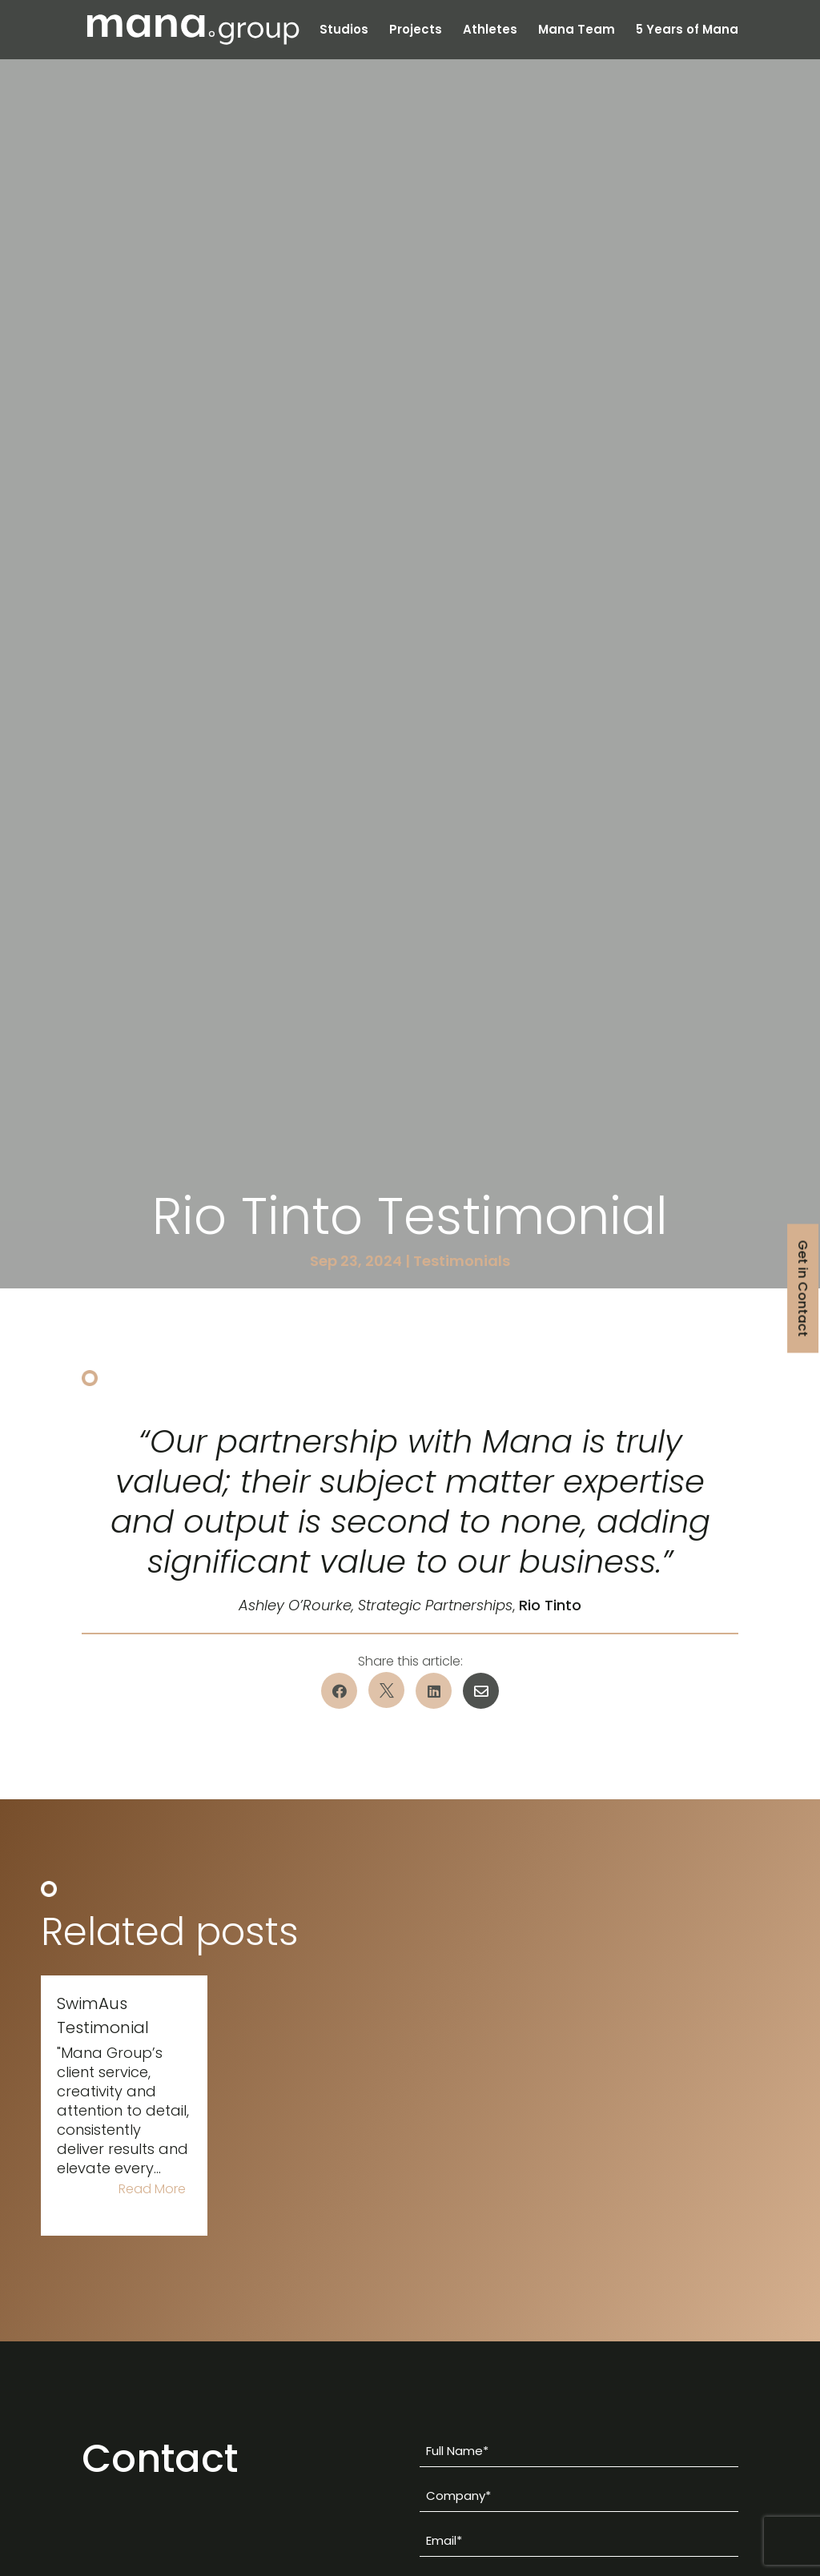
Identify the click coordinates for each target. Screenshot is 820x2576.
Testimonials (461, 1261)
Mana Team (576, 31)
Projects (415, 31)
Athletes (490, 31)
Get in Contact (803, 1288)
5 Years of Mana (687, 31)
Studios (344, 31)
